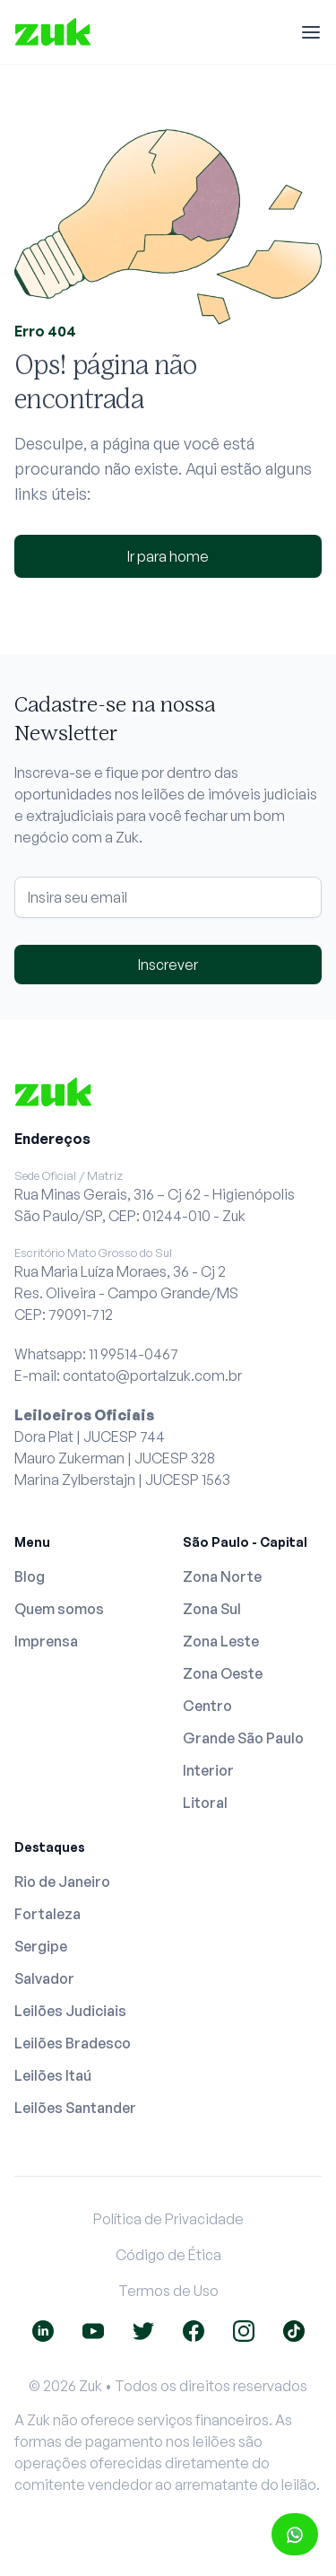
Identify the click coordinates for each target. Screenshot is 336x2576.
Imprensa (46, 1641)
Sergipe (40, 1946)
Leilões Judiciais (70, 2011)
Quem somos (59, 1609)
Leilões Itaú (52, 2075)
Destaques (49, 1847)
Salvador (44, 1978)
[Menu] (311, 32)
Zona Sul (212, 1609)
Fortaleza (47, 1914)
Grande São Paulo (243, 1738)
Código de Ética (168, 2255)
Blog (29, 1576)
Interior (208, 1770)
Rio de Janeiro (62, 1882)
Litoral (205, 1803)
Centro (207, 1706)
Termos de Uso (168, 2291)
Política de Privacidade (168, 2219)
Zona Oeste (223, 1673)
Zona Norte (222, 1576)
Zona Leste (221, 1641)
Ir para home (168, 556)
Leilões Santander (75, 2108)
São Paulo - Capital (245, 1542)
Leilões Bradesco (72, 2043)
